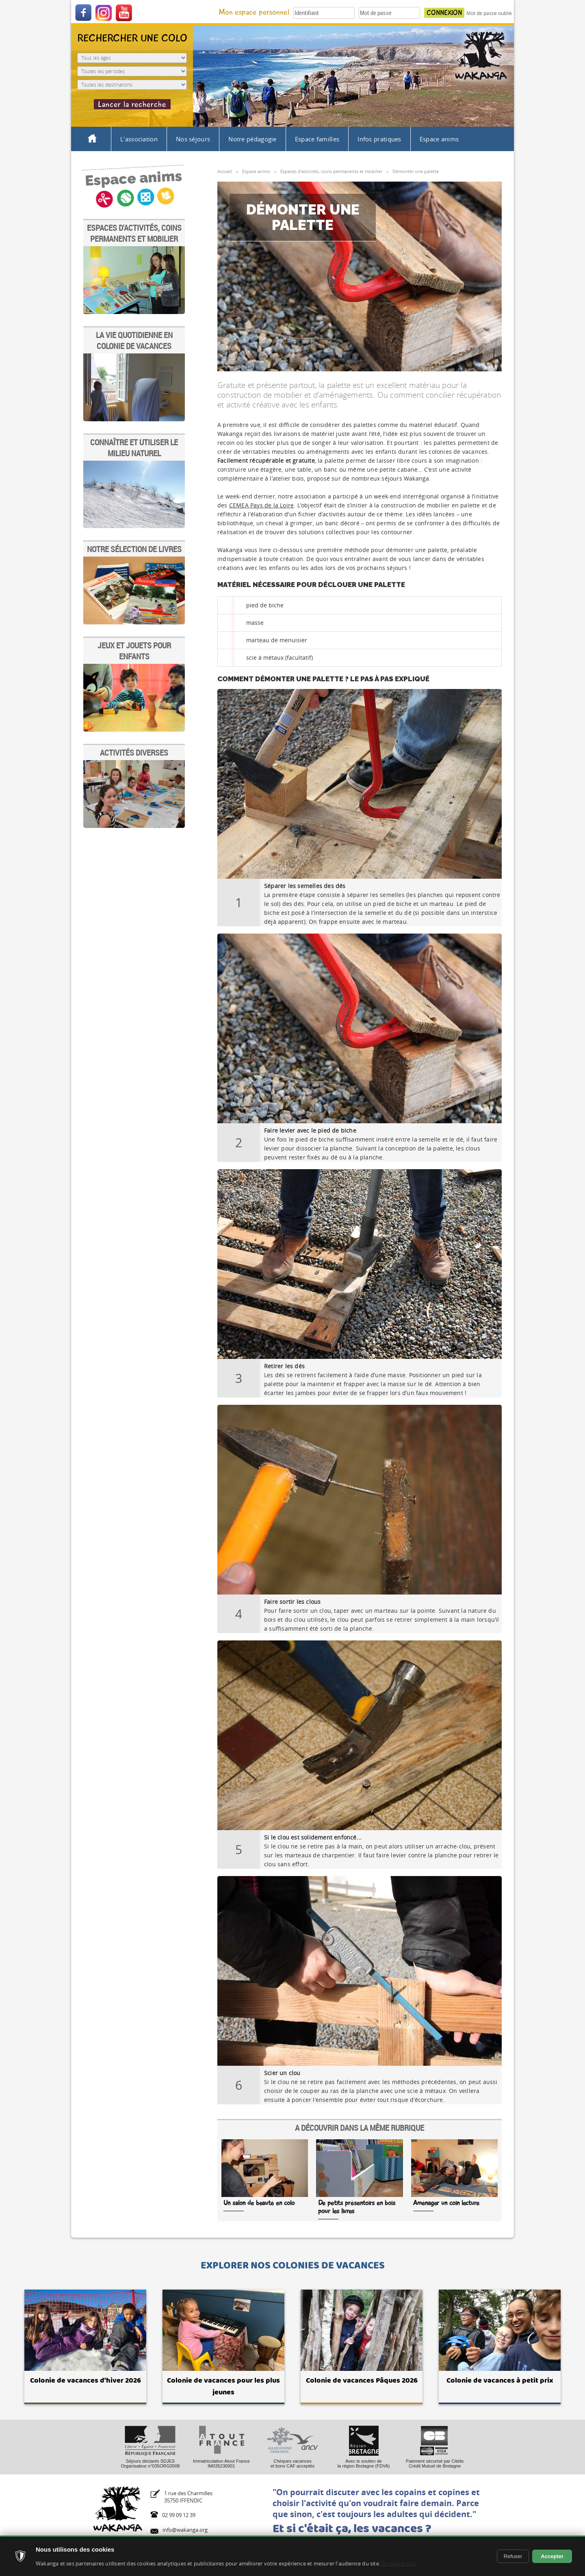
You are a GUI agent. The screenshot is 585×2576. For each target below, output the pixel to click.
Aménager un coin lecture (446, 2203)
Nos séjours (193, 139)
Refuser (513, 2556)
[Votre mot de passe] (389, 13)
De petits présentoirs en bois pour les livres (356, 2207)
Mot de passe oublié (489, 13)
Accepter (552, 2556)
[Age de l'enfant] (132, 58)
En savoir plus (398, 2563)
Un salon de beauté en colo (259, 2203)
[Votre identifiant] (324, 13)
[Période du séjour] (132, 71)
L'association (139, 139)
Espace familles (317, 139)
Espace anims (439, 139)
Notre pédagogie (252, 139)
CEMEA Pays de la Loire (261, 505)
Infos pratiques (379, 139)
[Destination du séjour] (132, 85)
